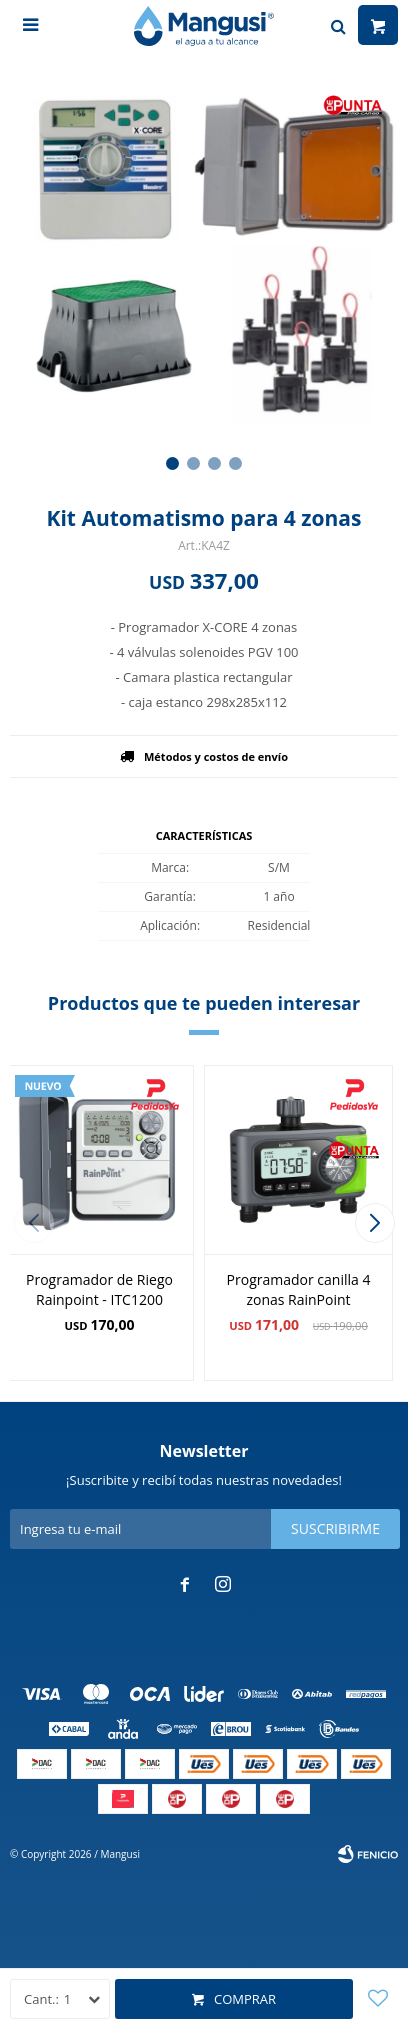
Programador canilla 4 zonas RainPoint (299, 1289)
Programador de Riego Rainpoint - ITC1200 (99, 1289)
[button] (172, 463)
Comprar (245, 1999)
